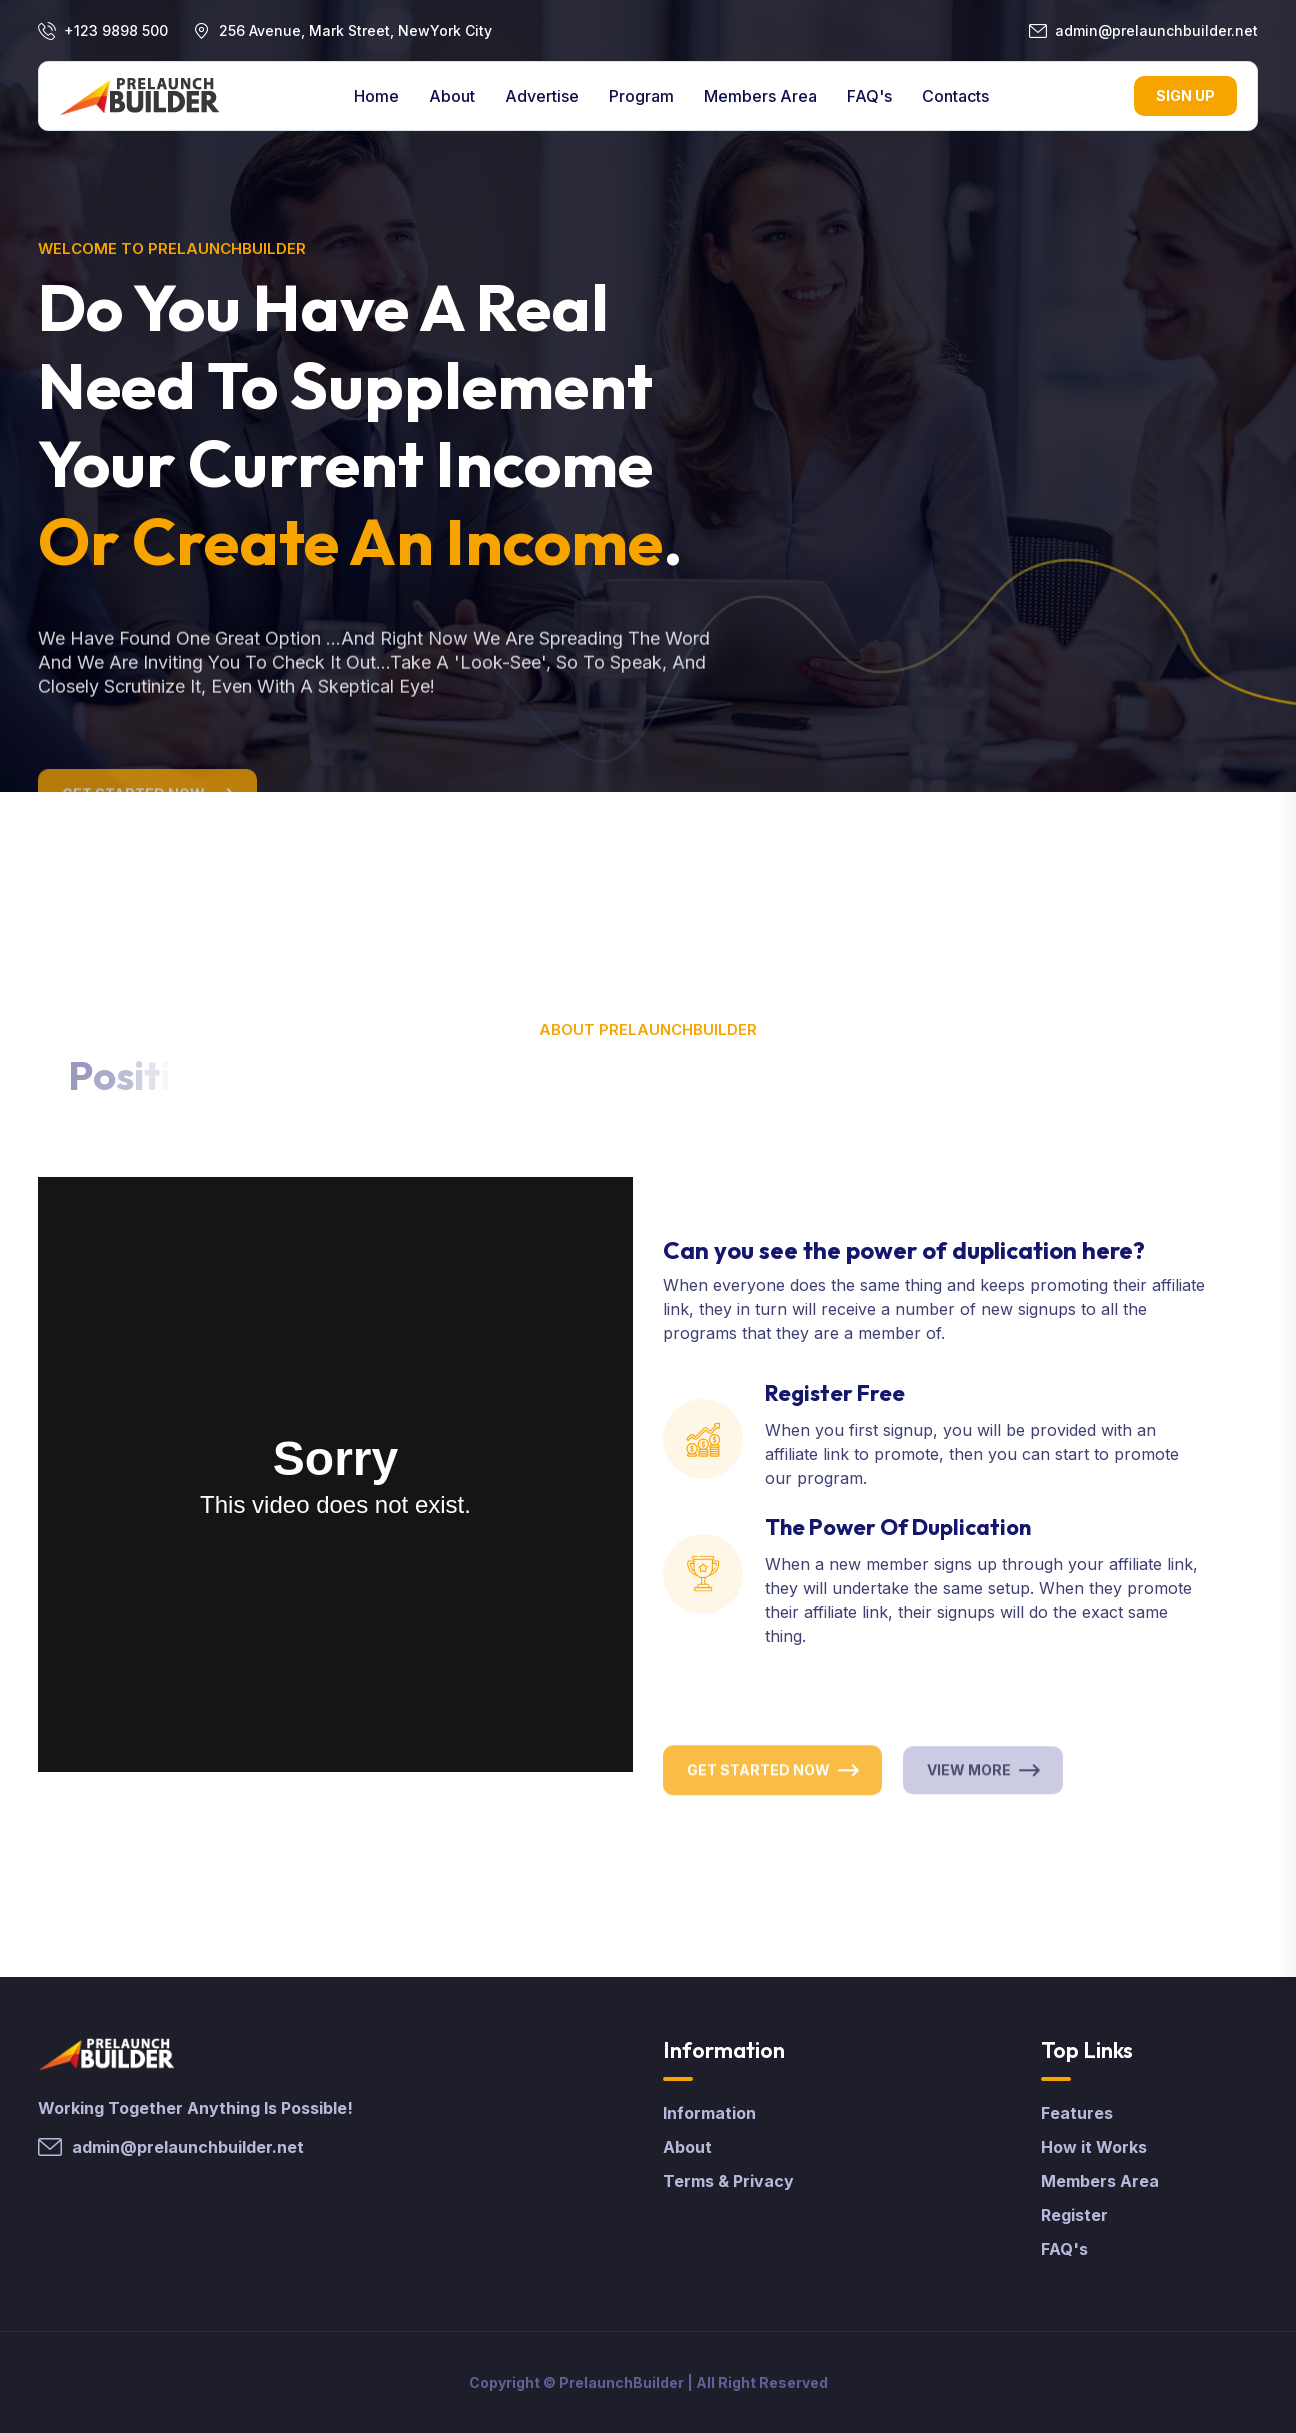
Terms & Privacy (728, 2181)
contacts (955, 96)
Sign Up (1185, 95)
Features (1077, 2113)
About (452, 96)
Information (709, 2113)
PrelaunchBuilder (621, 2382)
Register (1074, 2215)
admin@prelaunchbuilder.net (1156, 30)
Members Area (760, 96)
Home (376, 96)
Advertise (542, 96)
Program (641, 96)
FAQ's (869, 96)
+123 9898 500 (116, 30)
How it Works (1094, 2147)
